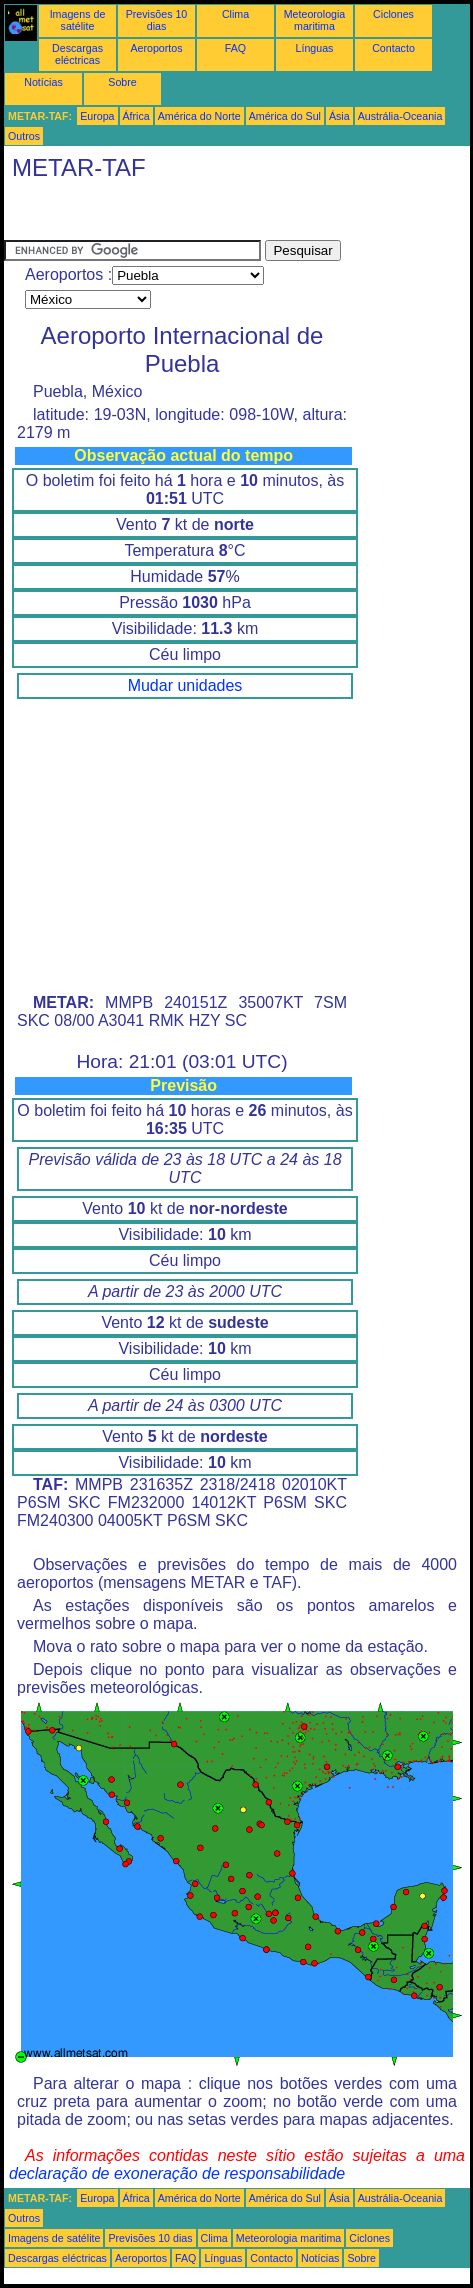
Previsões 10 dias (157, 20)
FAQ (235, 48)
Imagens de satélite (78, 20)
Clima (235, 14)
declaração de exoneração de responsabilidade (177, 2173)
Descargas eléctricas (77, 54)
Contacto (393, 48)
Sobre (122, 82)
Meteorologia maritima (315, 20)
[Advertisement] (164, 215)
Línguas (315, 48)
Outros (24, 136)
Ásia (339, 116)
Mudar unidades (185, 685)
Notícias (43, 82)
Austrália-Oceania (400, 116)
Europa (97, 116)
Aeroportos (156, 48)
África (136, 116)
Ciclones (393, 14)
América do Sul (285, 116)
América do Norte (199, 116)
